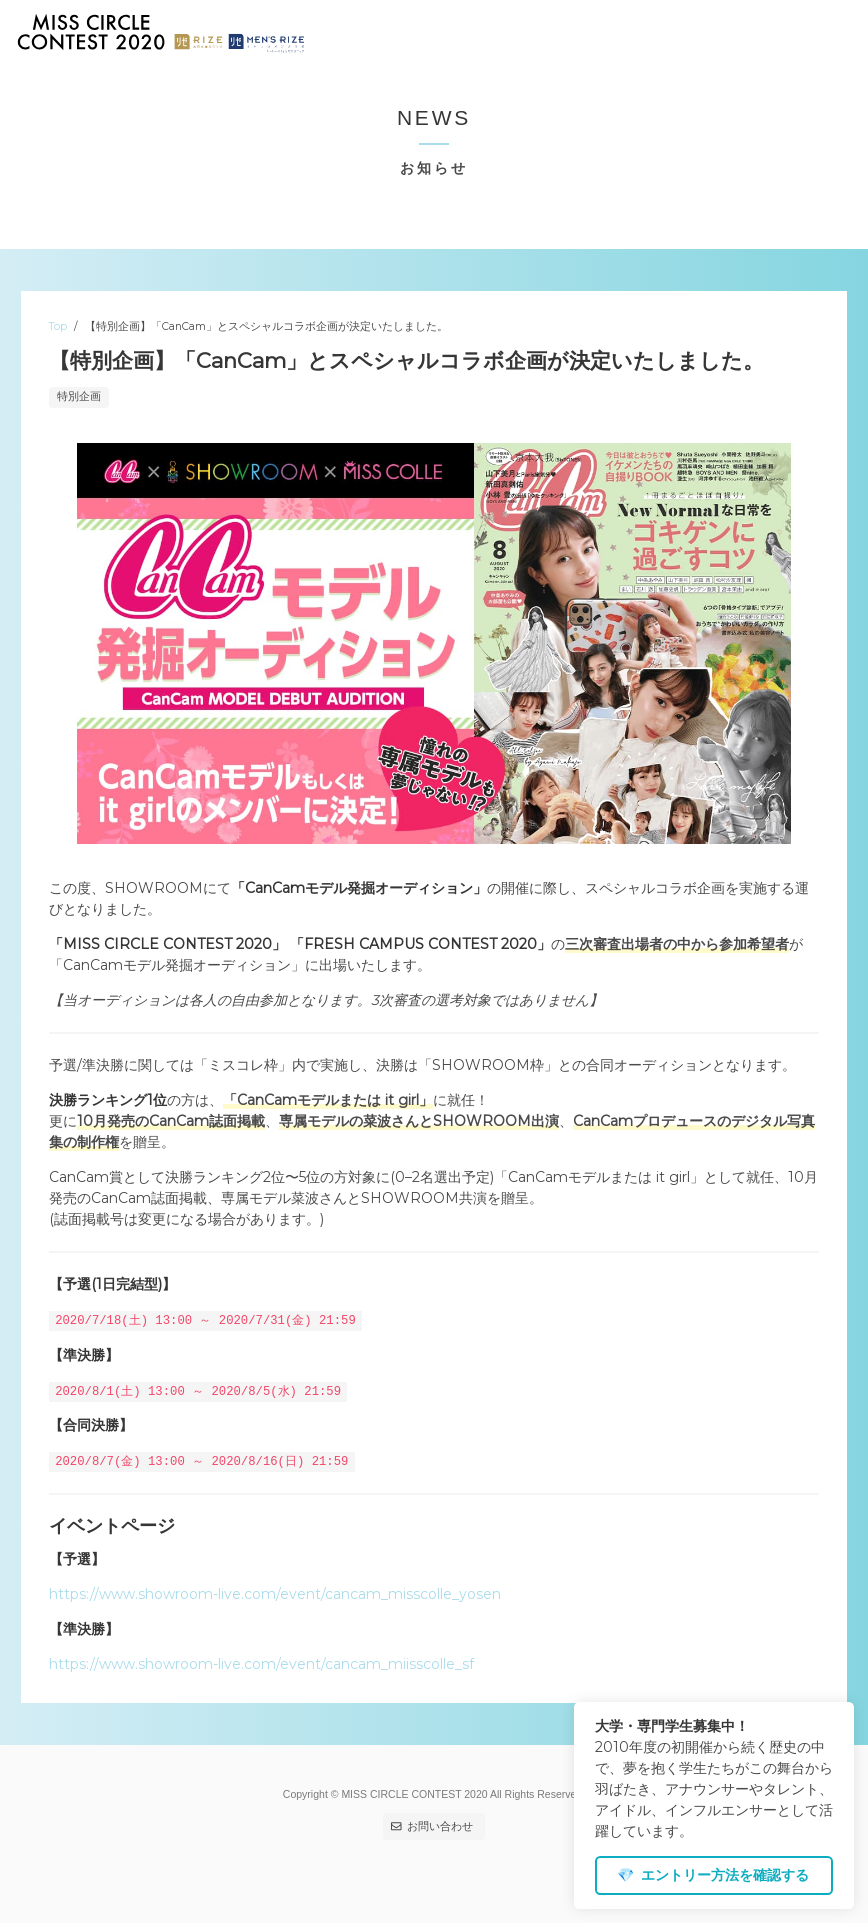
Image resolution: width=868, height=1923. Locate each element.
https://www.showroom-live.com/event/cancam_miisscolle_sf (261, 1663)
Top (58, 326)
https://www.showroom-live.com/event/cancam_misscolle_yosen (275, 1593)
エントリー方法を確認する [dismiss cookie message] (713, 1875)
